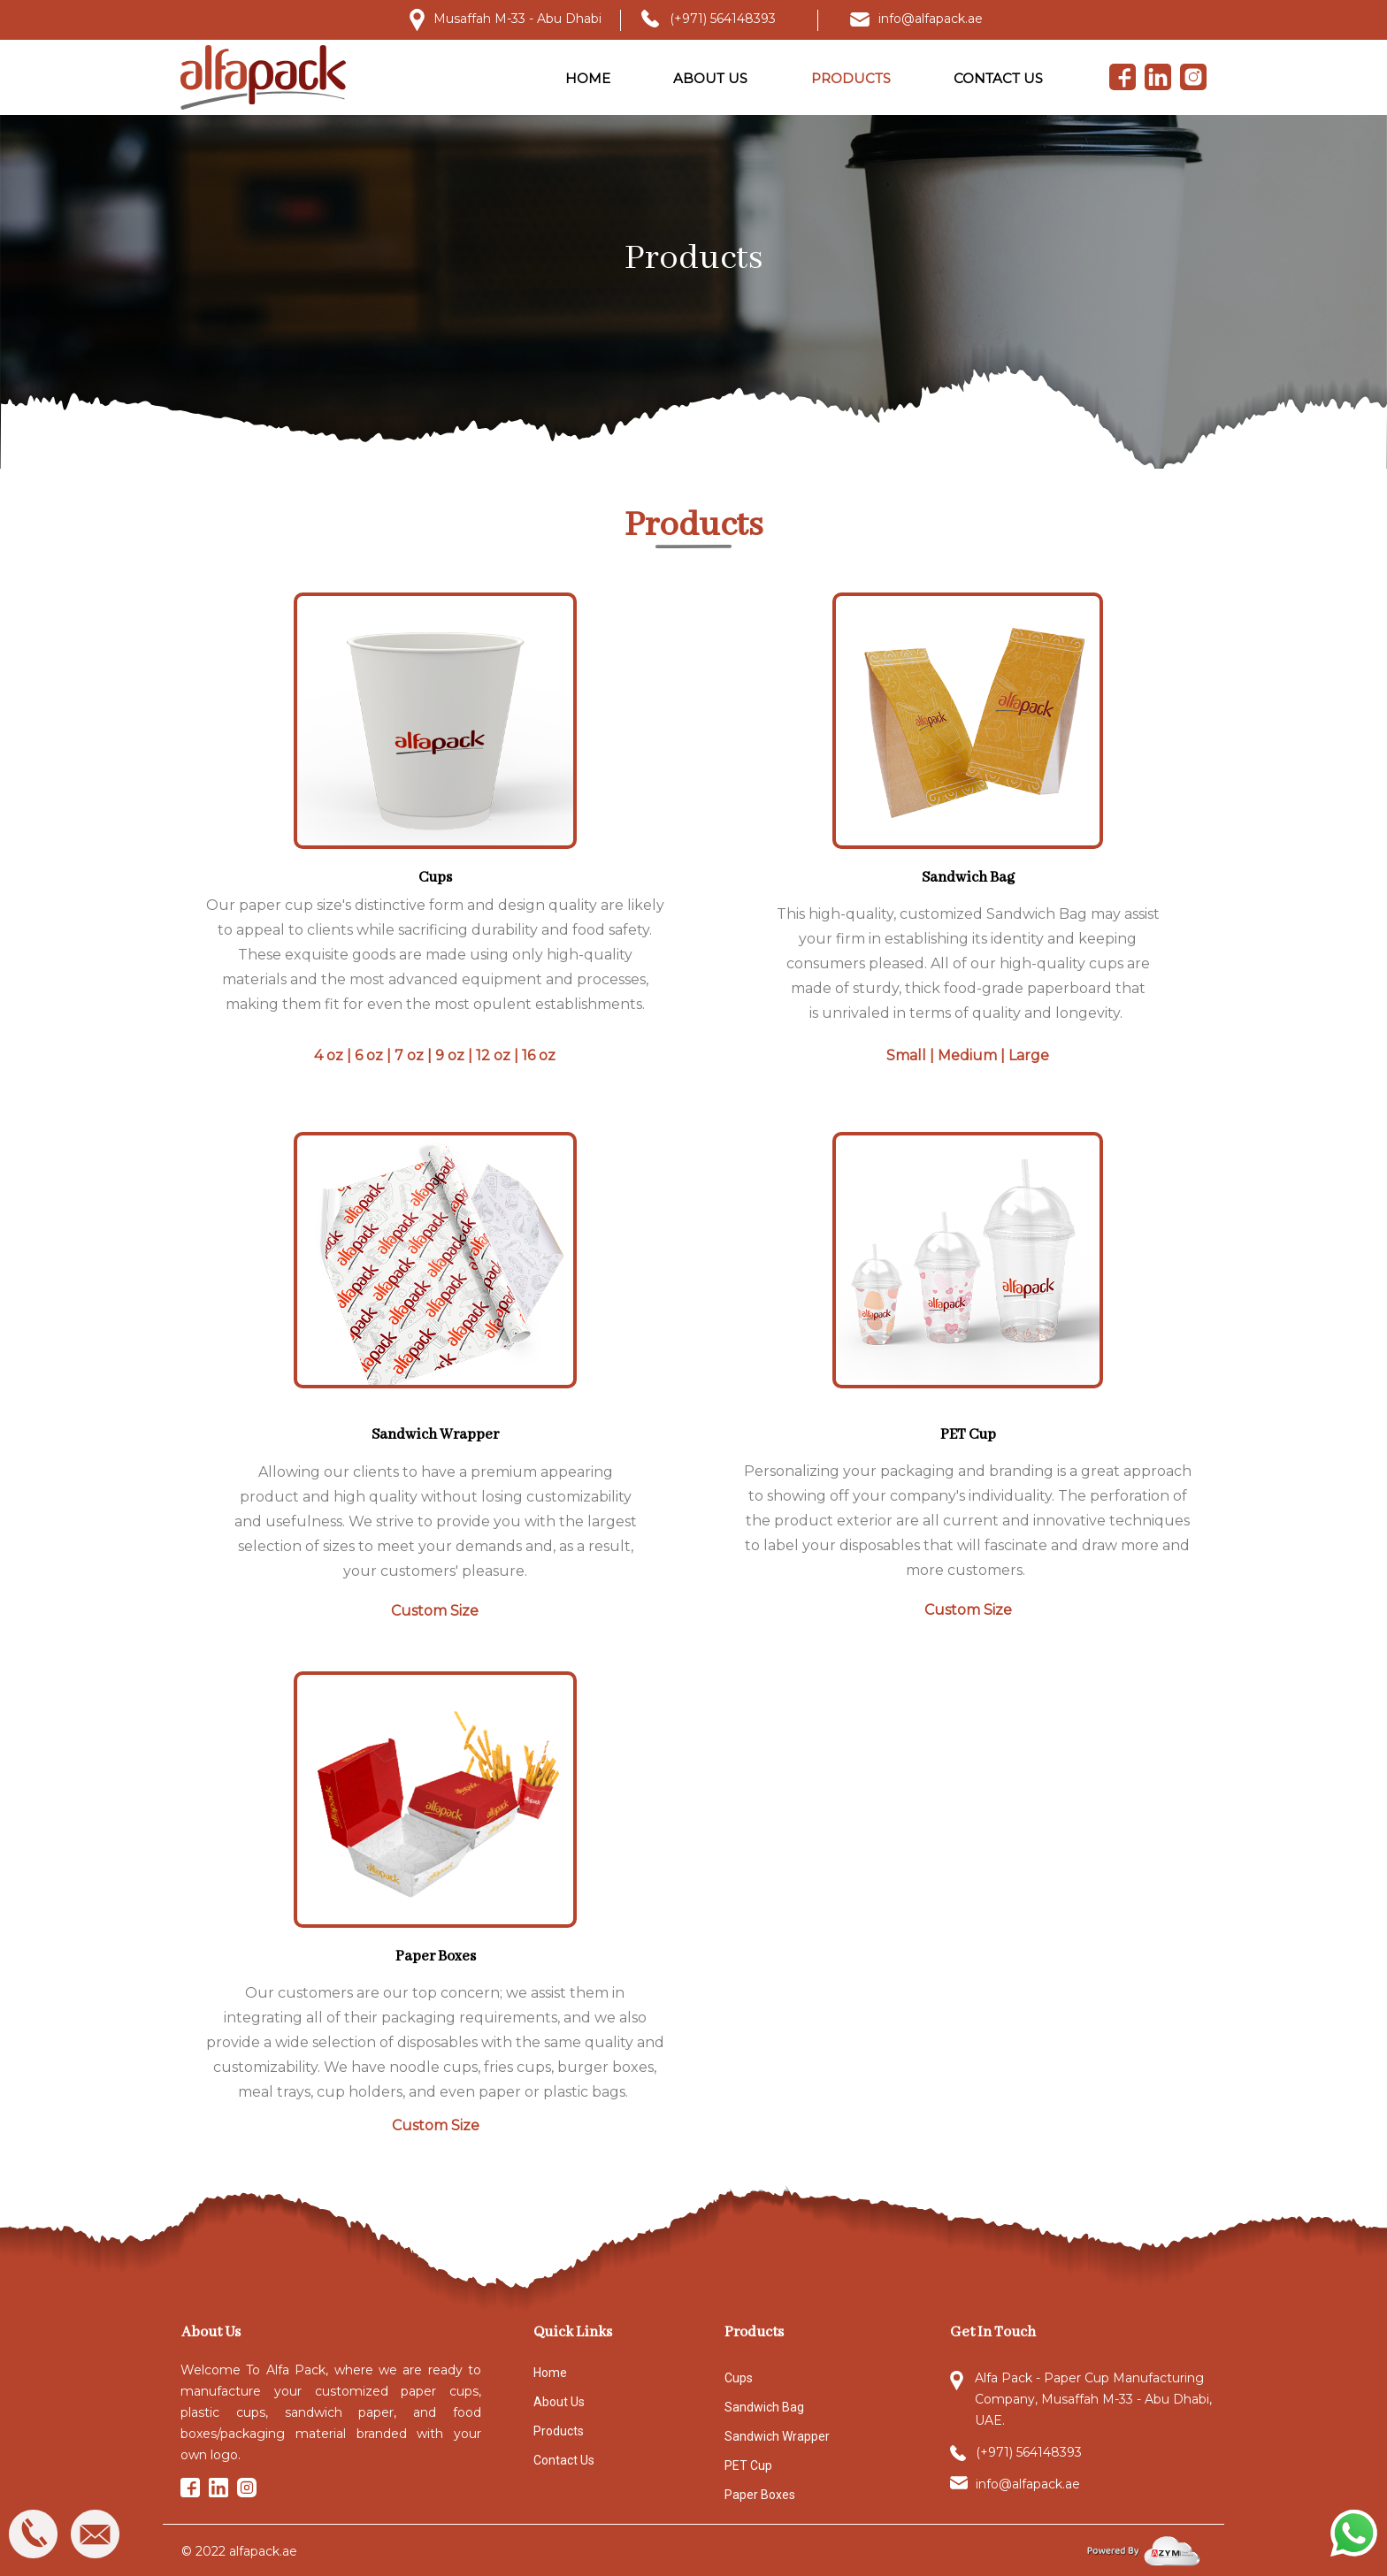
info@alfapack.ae (930, 19)
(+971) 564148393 (723, 19)
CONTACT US (998, 78)
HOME (587, 78)
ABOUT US (710, 78)
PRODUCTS (851, 78)
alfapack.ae (263, 2551)
